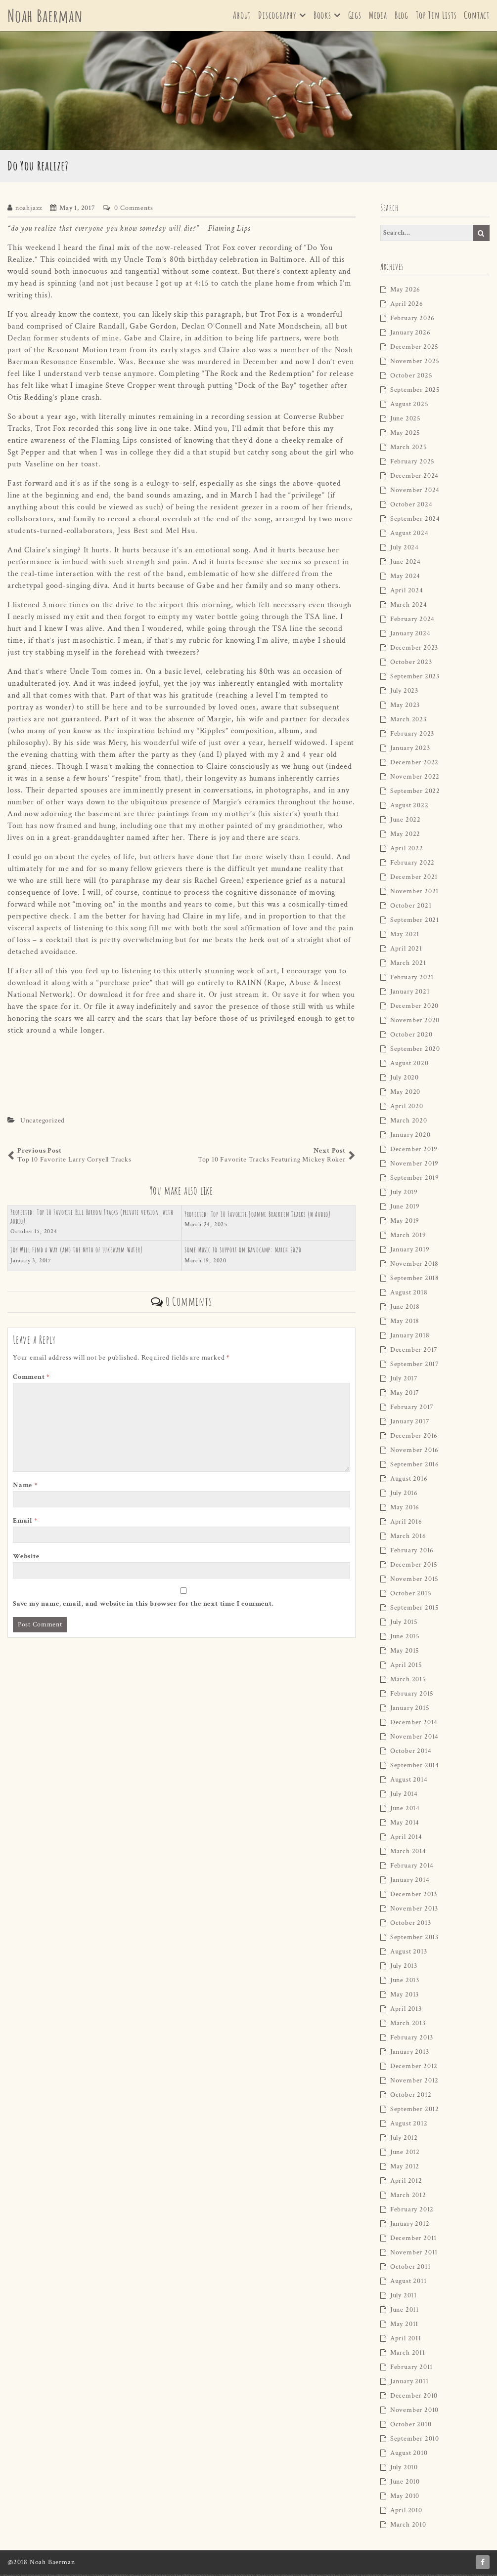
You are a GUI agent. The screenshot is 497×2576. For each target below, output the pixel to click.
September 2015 (414, 1609)
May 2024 (405, 578)
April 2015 (406, 1666)
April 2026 (406, 305)
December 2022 (414, 764)
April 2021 (406, 950)
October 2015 (411, 1595)
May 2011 (404, 2326)
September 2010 (414, 2440)
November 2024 (415, 492)
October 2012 (411, 2096)
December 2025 (414, 348)
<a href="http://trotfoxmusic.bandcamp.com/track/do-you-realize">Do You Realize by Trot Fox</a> (181, 1075)
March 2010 (408, 2526)
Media (378, 16)
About (242, 16)
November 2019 (414, 1165)
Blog (401, 16)
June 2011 (404, 2311)
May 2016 (404, 1509)
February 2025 (412, 463)
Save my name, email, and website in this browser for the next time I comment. (143, 1605)
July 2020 (404, 1079)
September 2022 (415, 793)
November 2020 (415, 1022)
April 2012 (406, 2182)
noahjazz (29, 209)
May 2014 (404, 1824)
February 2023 (412, 735)
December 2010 (414, 2397)
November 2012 (414, 2082)
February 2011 (411, 2369)
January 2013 (409, 2053)
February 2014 (412, 1867)
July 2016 (404, 1495)
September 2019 (414, 1179)
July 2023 (404, 692)
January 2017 (410, 1423)
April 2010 (406, 2512)
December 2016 (414, 1437)
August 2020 (409, 1065)
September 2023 (415, 678)
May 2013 (404, 1996)
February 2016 (412, 1552)
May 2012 (404, 2168)
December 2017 (414, 1351)
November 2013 (414, 1910)
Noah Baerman (46, 16)
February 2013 (411, 2039)
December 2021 (414, 878)
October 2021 (411, 907)
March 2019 (408, 1237)
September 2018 (414, 1280)
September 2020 (415, 1050)
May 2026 (405, 291)
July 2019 (404, 1194)
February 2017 (412, 1409)
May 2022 (405, 835)
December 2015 (414, 1566)
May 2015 (404, 1652)
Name (25, 1487)
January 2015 (410, 1709)
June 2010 (405, 2483)
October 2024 (411, 506)
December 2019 (414, 1151)
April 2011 (405, 2340)
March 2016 (408, 1538)
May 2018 (404, 1323)
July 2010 (404, 2469)
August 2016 (409, 1480)
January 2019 (410, 1251)
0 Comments (133, 209)
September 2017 (414, 1366)
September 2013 (414, 1939)
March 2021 (408, 964)
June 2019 (405, 1208)
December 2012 (414, 2068)
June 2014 (405, 1810)
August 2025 (409, 406)
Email (25, 1522)
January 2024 (410, 635)
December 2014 (414, 1724)
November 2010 (414, 2412)
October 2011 (410, 2268)
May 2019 (404, 1222)
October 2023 (411, 664)
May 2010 (404, 2497)
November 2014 (414, 1738)
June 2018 (405, 1308)
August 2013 (408, 1953)
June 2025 (405, 420)
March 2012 (408, 2197)
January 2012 (410, 2225)
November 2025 (415, 363)
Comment (31, 1378)
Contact (477, 16)
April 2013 (406, 2010)
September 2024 (415, 520)
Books (322, 16)
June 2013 (404, 1982)
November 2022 (415, 778)
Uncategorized (42, 1122)
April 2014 (406, 1838)
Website (26, 1558)
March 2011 (407, 2354)
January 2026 (410, 334)
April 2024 (406, 592)
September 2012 (414, 2111)
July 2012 (404, 2139)
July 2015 (404, 1624)
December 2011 (413, 2240)
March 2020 (408, 1122)
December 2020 (414, 1007)
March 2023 (408, 721)
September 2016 (414, 1466)
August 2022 (409, 807)
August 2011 (408, 2283)
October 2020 (411, 1036)
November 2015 (414, 1581)
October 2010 (411, 2426)
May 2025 (405, 434)
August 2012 (409, 2125)
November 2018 (414, 1265)
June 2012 (405, 2154)
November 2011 (414, 2254)
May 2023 (405, 707)
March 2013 (408, 2025)
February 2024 (412, 621)
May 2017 (404, 1394)
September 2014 (414, 1767)
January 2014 (410, 1881)
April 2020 (406, 1108)
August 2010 (409, 2455)
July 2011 (403, 2297)
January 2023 (410, 750)
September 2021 (414, 921)
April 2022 (406, 850)
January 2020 (410, 1136)
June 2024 (405, 563)
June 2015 (405, 1638)
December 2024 (414, 477)
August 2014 (409, 1781)
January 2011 (409, 2383)
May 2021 (404, 936)
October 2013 (410, 1924)
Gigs (354, 16)
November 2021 (414, 893)
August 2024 (409, 535)
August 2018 (409, 1294)
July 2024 (404, 549)
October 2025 (411, 377)
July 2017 (404, 1380)
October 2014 (411, 1752)
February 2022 (412, 864)
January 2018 (410, 1337)
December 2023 (414, 649)
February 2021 (412, 979)
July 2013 (403, 1967)
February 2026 (412, 320)
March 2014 (408, 1853)
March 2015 (408, 1681)
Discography (277, 16)
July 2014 (404, 1795)
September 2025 (415, 391)
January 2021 (410, 993)
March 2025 (408, 449)
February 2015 (412, 1695)
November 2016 (414, 1452)
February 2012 (412, 2211)
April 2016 (406, 1523)
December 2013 (413, 1896)
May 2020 (405, 1093)
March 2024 (408, 606)
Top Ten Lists (436, 16)
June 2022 (405, 821)
